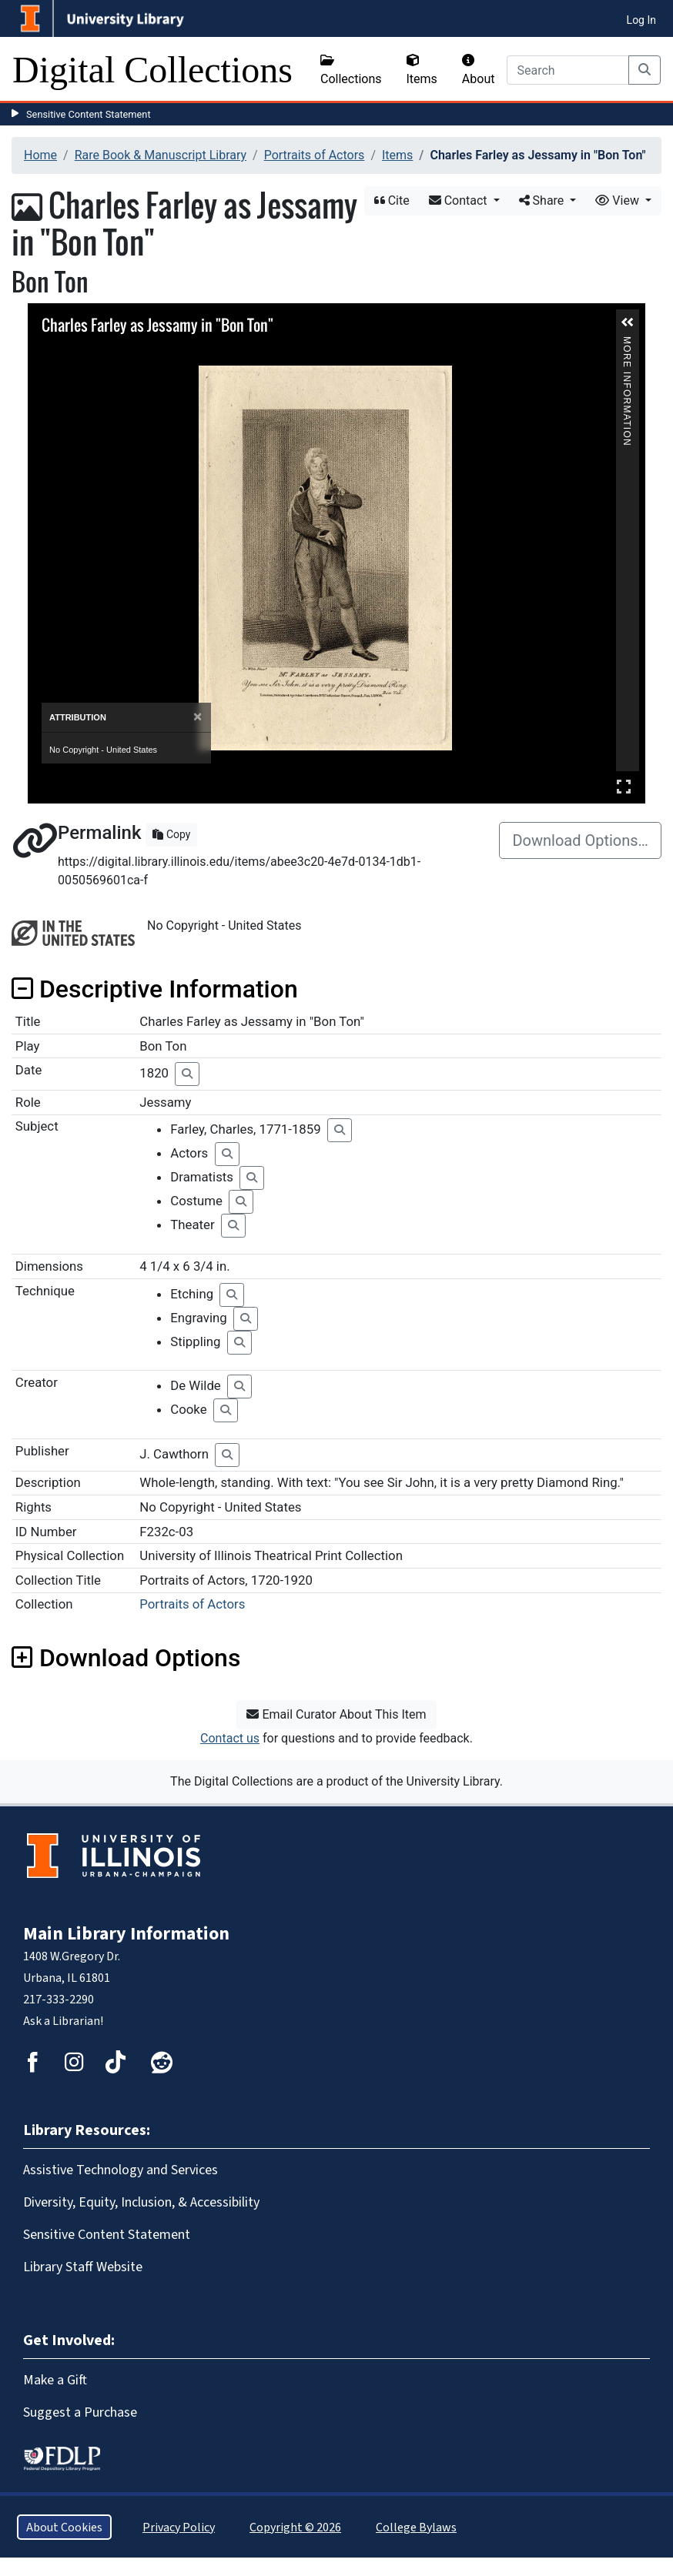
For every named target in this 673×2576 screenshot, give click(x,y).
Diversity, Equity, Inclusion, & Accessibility (141, 2202)
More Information (626, 342)
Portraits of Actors (314, 155)
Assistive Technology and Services (120, 2169)
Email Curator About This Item (336, 1714)
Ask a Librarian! (63, 2021)
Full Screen (623, 786)
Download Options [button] (126, 1657)
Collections (351, 70)
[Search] (568, 70)
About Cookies (64, 2527)
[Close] (197, 717)
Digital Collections (152, 69)
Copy (171, 834)
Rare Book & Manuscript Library (160, 155)
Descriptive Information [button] (155, 989)
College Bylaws (416, 2527)
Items (422, 70)
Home (40, 155)
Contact (460, 200)
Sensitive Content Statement (88, 114)
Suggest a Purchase (80, 2412)
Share (543, 200)
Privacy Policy (178, 2527)
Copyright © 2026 (295, 2527)
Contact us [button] (229, 1738)
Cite (392, 200)
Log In (641, 20)
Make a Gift (55, 2380)
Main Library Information (126, 1933)
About (478, 70)
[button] (627, 322)
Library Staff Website (82, 2266)
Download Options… (580, 840)
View (618, 200)
